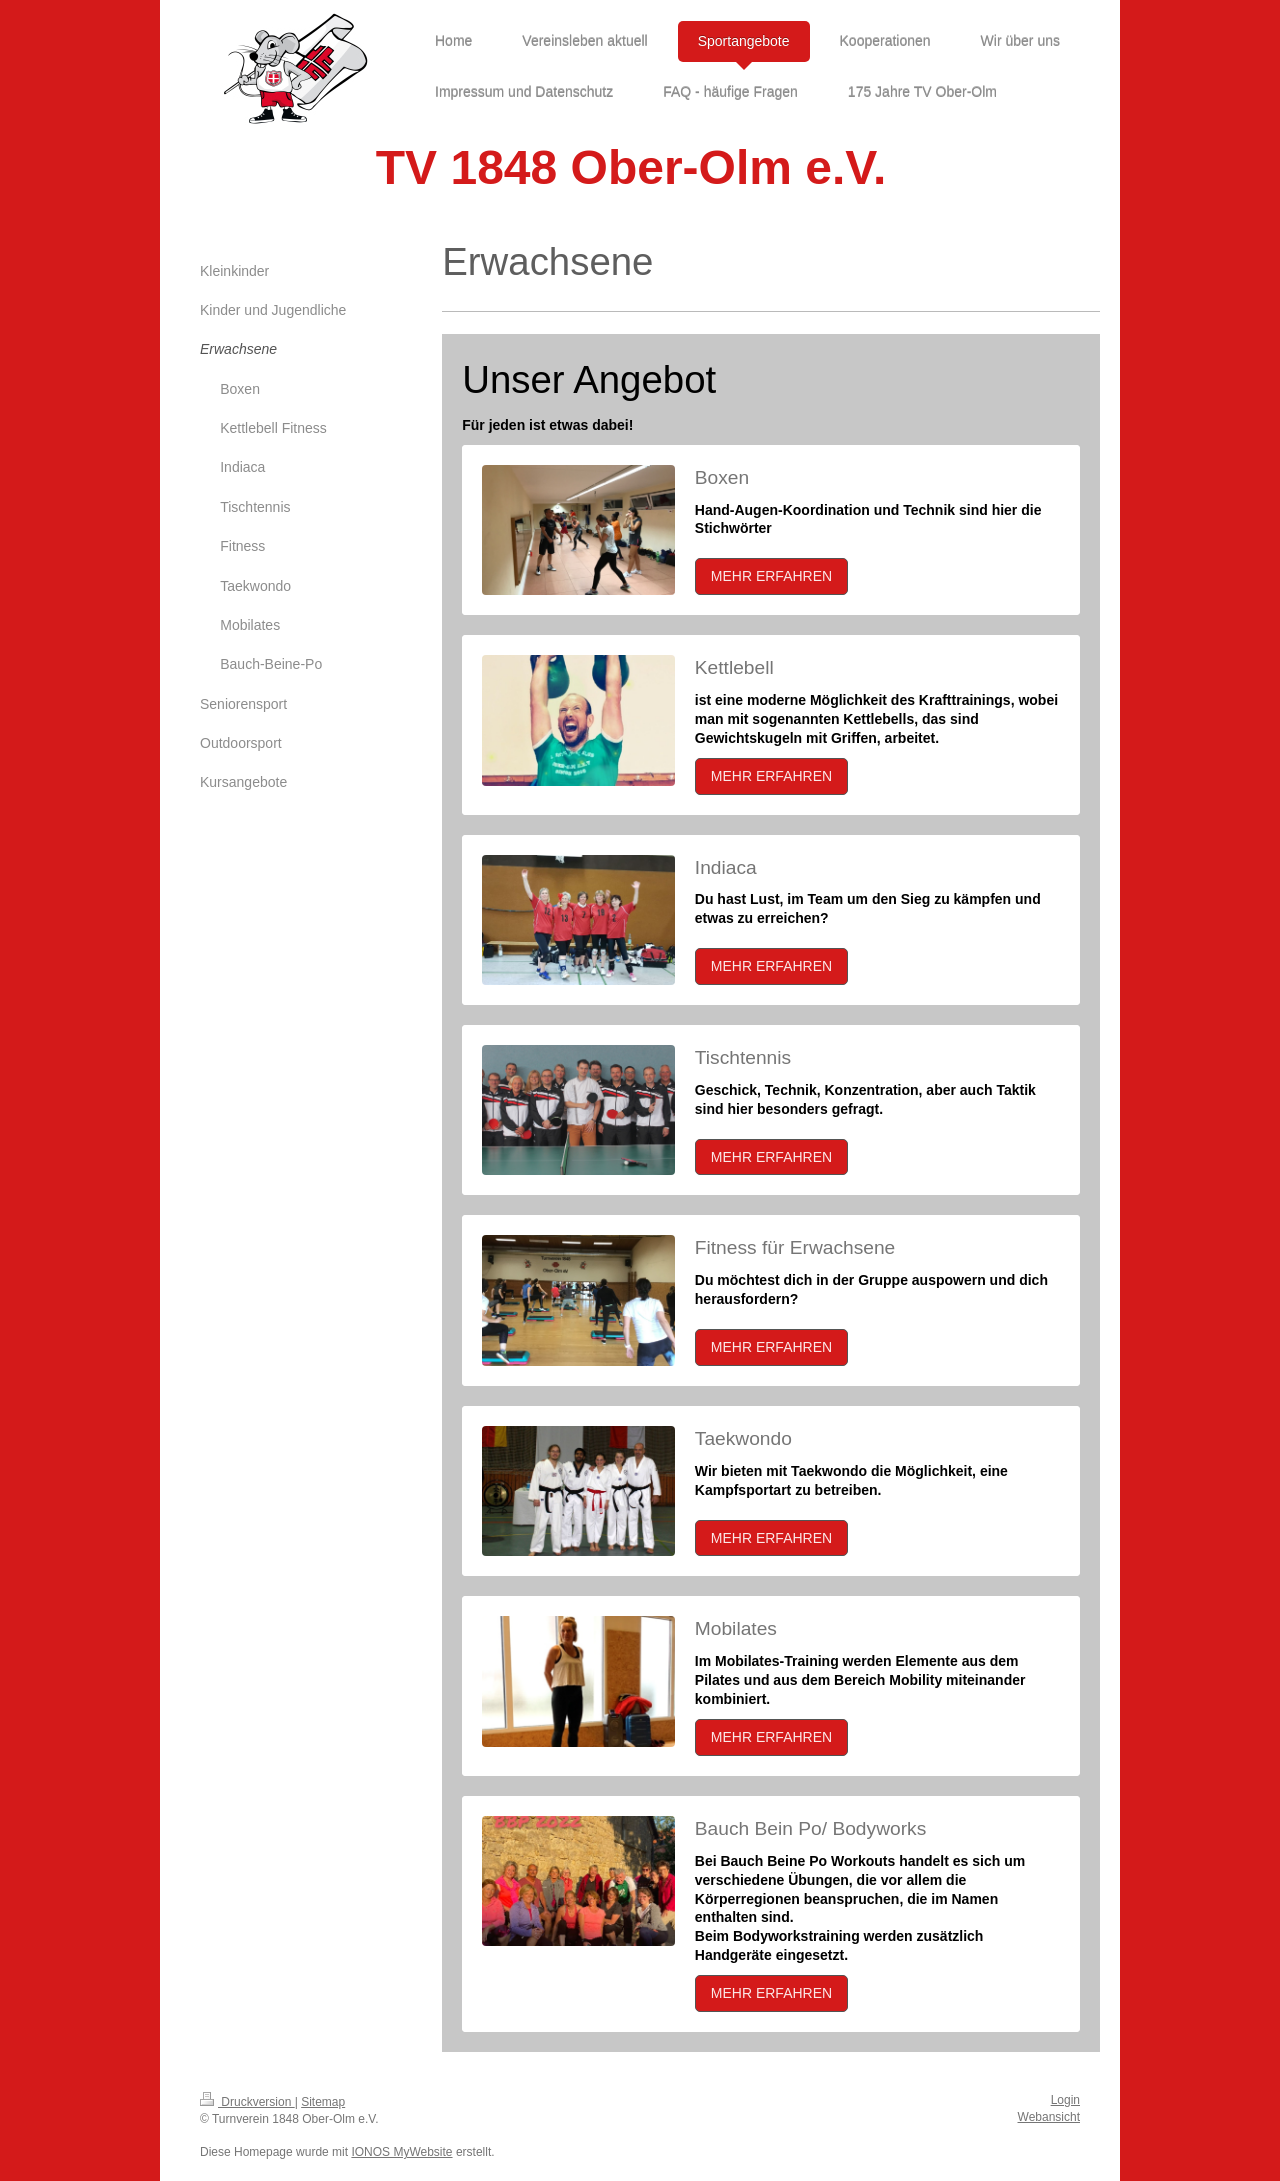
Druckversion (247, 2102)
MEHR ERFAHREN (771, 576)
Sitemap (323, 2102)
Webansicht (1049, 2117)
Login (1065, 2100)
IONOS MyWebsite (401, 2152)
